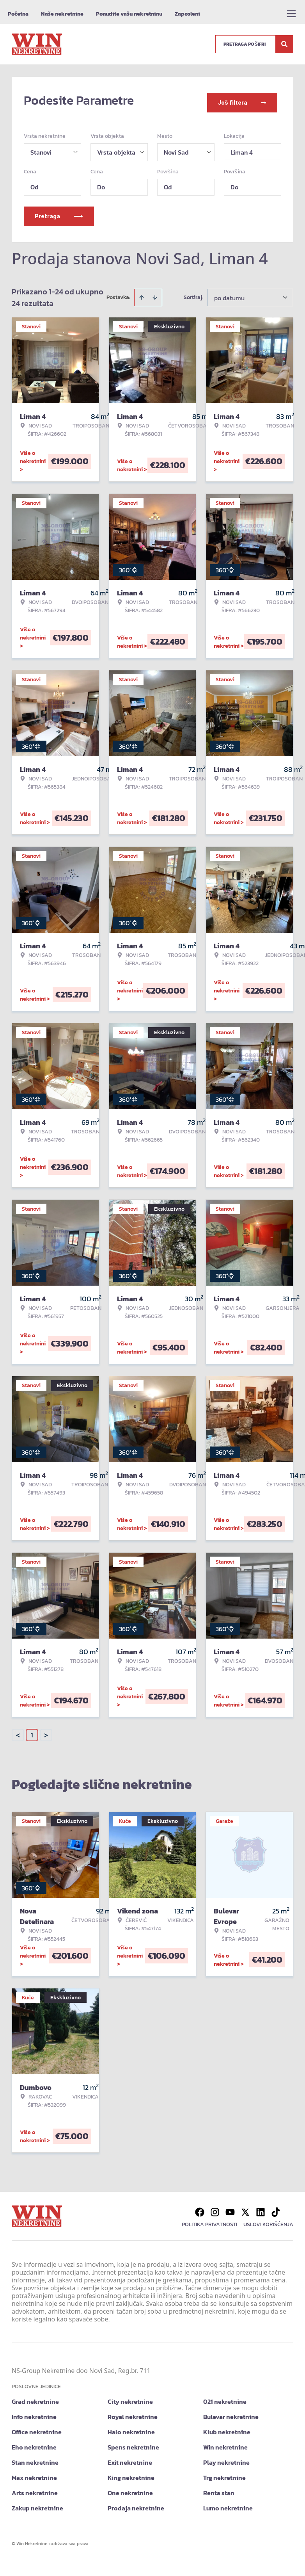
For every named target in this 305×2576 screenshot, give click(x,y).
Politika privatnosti (209, 2220)
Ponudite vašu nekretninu (129, 14)
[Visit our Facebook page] (199, 2207)
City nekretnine (130, 2396)
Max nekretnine (34, 2473)
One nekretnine (130, 2488)
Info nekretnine (34, 2412)
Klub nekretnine (226, 2427)
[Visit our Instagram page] (215, 2207)
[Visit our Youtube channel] (230, 2207)
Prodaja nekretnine (136, 2503)
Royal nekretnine (133, 2412)
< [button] (18, 1730)
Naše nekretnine (62, 14)
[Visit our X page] (245, 2207)
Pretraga (59, 211)
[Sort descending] (155, 293)
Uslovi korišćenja (268, 2220)
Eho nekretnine (34, 2442)
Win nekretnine (225, 2442)
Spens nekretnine (133, 2442)
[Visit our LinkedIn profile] (260, 2207)
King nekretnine (131, 2473)
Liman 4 (242, 147)
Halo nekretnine (131, 2427)
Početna (18, 14)
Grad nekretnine (35, 2396)
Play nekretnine (226, 2457)
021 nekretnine (224, 2396)
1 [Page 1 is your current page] (32, 1730)
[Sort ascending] (141, 293)
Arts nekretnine (35, 2488)
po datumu (229, 293)
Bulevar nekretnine (231, 2412)
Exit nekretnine (130, 2457)
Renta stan (218, 2488)
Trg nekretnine (224, 2473)
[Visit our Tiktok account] (275, 2207)
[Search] (284, 44)
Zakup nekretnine (37, 2503)
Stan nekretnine (35, 2457)
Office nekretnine (37, 2427)
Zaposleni (187, 14)
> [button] (46, 1730)
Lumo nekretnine (228, 2503)
